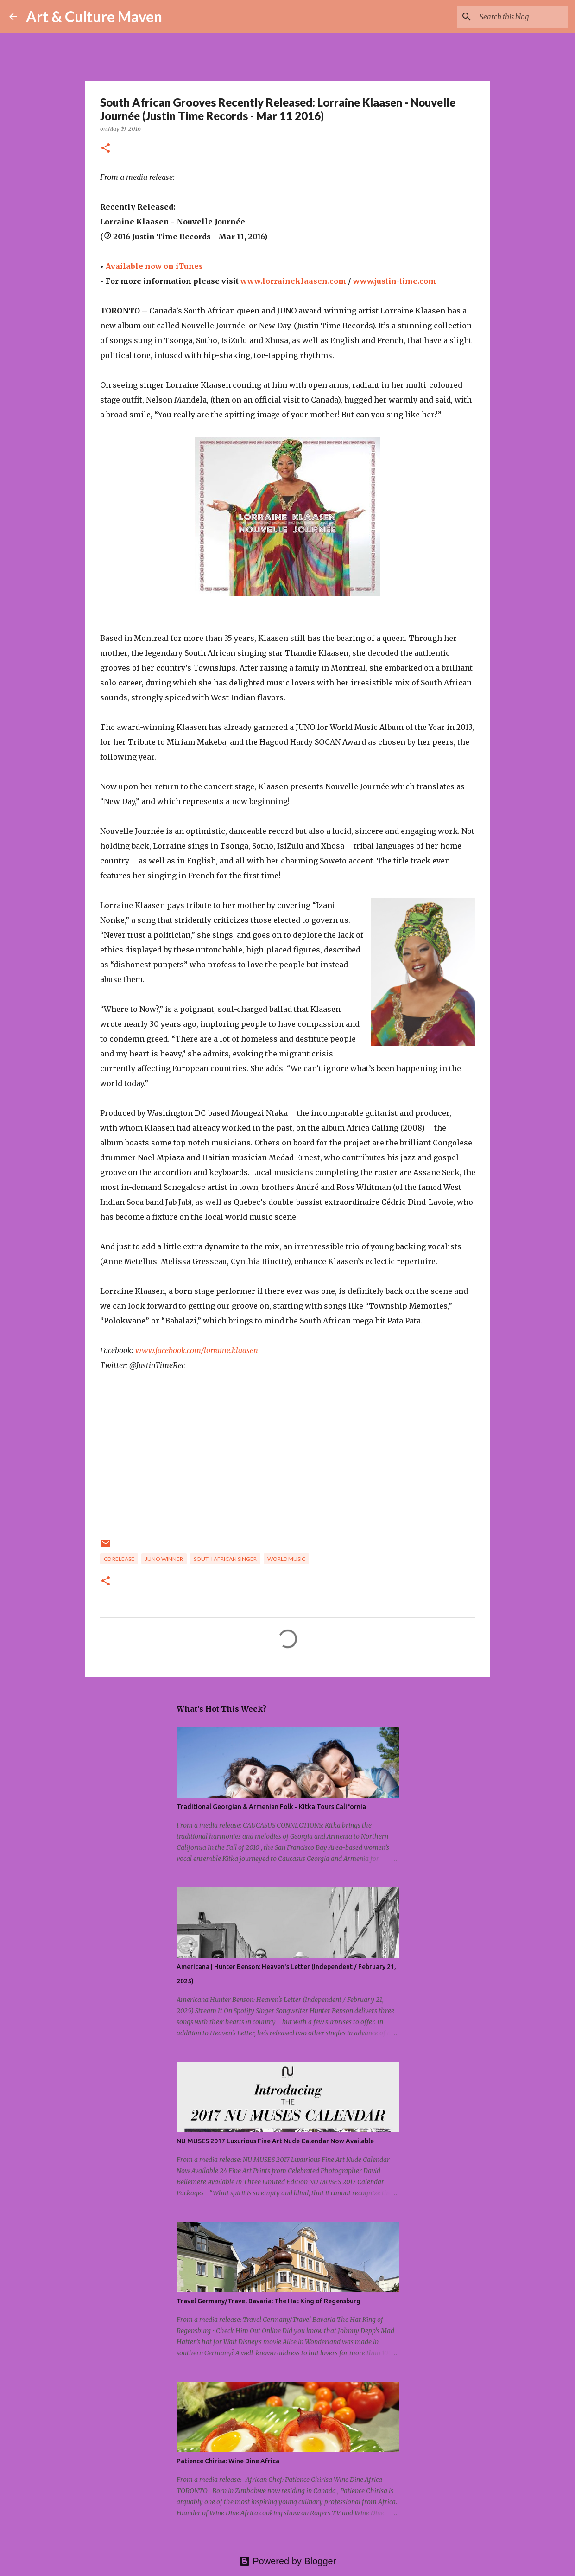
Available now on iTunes (155, 266)
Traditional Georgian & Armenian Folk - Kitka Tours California (271, 1806)
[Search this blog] (519, 17)
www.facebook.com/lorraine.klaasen (196, 1350)
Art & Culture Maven (94, 16)
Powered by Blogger (287, 2561)
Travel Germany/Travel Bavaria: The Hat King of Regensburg (268, 2301)
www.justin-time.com (394, 281)
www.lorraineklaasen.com (293, 281)
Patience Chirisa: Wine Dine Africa (228, 2461)
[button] (105, 148)
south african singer (225, 1558)
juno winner (164, 1558)
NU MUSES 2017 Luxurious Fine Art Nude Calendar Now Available (275, 2141)
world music (286, 1558)
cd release (119, 1558)
